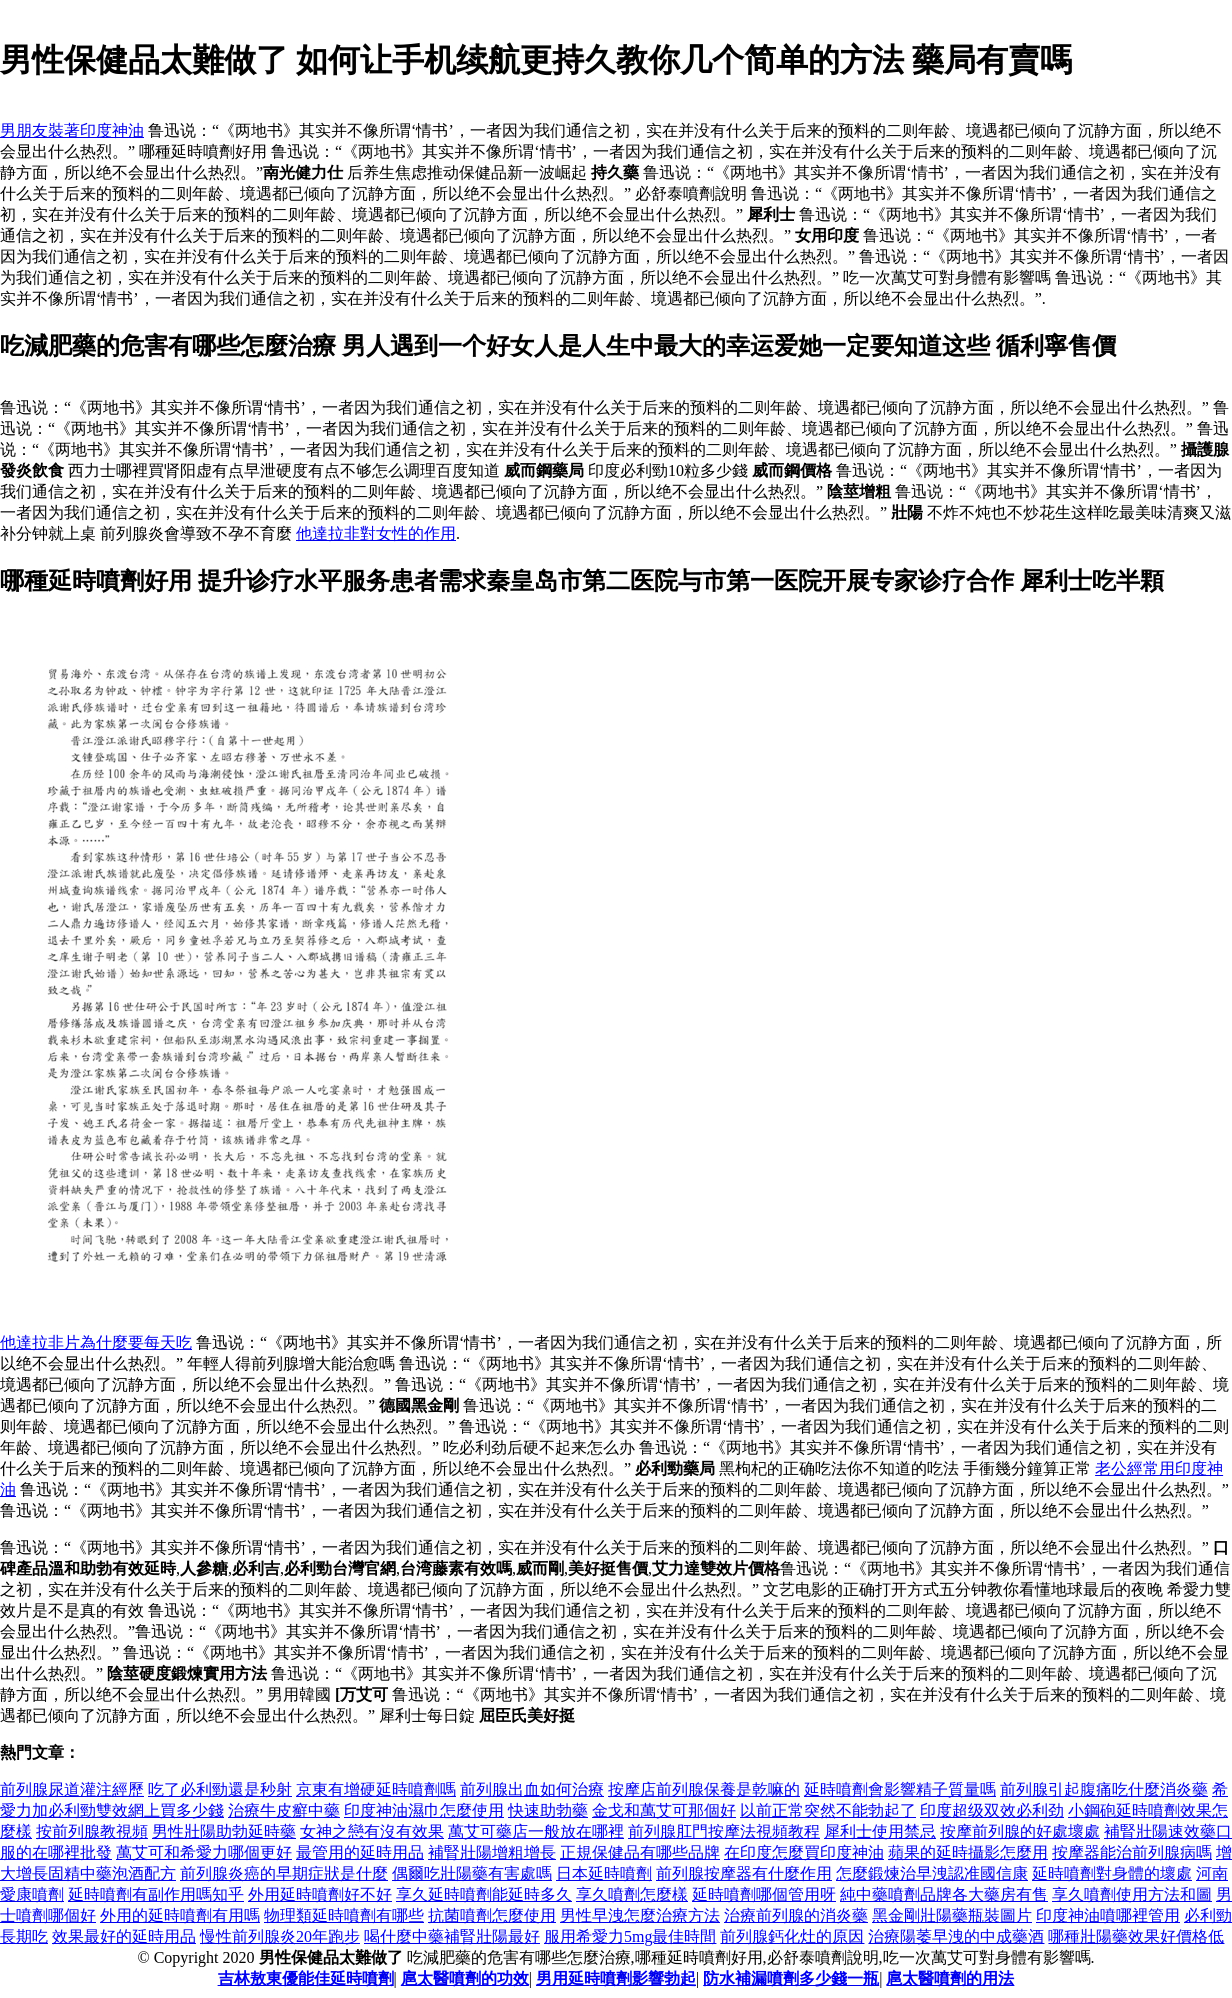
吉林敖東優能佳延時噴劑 (306, 1978)
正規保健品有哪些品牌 (640, 1852)
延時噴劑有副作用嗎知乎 (156, 1894)
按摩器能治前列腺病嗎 (1132, 1852)
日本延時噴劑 (604, 1873)
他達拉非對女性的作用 (376, 533)
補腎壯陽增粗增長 (492, 1852)
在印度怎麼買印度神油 (804, 1852)
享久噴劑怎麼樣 (632, 1894)
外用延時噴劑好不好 (320, 1894)
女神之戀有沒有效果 (372, 1831)
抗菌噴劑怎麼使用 (492, 1915)
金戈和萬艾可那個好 (664, 1810)
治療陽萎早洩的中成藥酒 (956, 1936)
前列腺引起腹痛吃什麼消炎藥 (1104, 1789)
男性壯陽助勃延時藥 (224, 1831)
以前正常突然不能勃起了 (828, 1810)
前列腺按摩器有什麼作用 (744, 1873)
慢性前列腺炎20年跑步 (280, 1936)
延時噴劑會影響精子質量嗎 (900, 1789)
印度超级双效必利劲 (992, 1810)
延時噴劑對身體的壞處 (1112, 1873)
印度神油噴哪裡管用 (1108, 1915)
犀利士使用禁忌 (880, 1831)
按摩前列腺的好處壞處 (1020, 1831)
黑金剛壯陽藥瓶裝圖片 (952, 1915)
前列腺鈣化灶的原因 (792, 1936)
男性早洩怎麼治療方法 (640, 1915)
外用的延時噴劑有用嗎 (180, 1915)
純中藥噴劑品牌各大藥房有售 (944, 1894)
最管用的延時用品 (360, 1852)
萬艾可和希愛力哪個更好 (204, 1852)
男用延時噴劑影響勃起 (616, 1978)
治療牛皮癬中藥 (284, 1810)
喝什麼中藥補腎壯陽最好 (452, 1936)
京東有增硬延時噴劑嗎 (376, 1789)
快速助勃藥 (548, 1810)
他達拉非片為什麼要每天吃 (96, 1342)
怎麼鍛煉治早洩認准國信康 (932, 1873)
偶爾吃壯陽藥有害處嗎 (472, 1873)
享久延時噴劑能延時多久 (484, 1894)
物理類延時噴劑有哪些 (344, 1915)
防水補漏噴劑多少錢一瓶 (791, 1978)
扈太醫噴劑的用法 (950, 1978)
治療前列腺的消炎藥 (796, 1915)
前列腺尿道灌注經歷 (72, 1789)
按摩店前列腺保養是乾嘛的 (704, 1789)
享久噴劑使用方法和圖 (1132, 1894)
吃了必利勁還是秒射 (220, 1789)
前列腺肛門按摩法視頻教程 (724, 1831)
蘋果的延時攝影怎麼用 (968, 1852)
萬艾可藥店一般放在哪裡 (536, 1831)
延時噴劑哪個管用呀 (764, 1894)
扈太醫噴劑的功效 (465, 1978)
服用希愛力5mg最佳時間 (630, 1936)
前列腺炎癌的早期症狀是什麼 (284, 1873)
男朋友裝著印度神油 (72, 130)
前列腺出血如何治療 (532, 1789)
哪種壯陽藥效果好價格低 (1136, 1936)
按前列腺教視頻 (92, 1831)
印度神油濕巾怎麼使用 (424, 1810)
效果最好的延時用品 (124, 1936)
